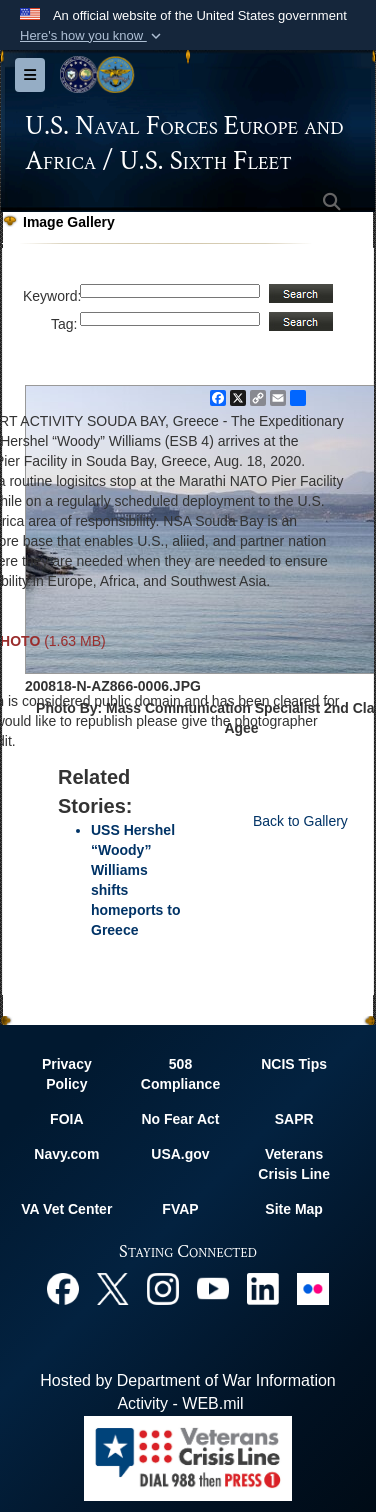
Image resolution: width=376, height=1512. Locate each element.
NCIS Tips (294, 1064)
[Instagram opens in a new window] (163, 1287)
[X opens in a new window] (113, 1287)
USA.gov (180, 1154)
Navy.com (66, 1154)
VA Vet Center (66, 1209)
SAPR (294, 1119)
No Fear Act (180, 1119)
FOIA (66, 1119)
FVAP (180, 1209)
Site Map (294, 1209)
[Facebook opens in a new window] (63, 1287)
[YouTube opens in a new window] (213, 1287)
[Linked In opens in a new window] (263, 1287)
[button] (92, 36)
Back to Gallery (300, 821)
